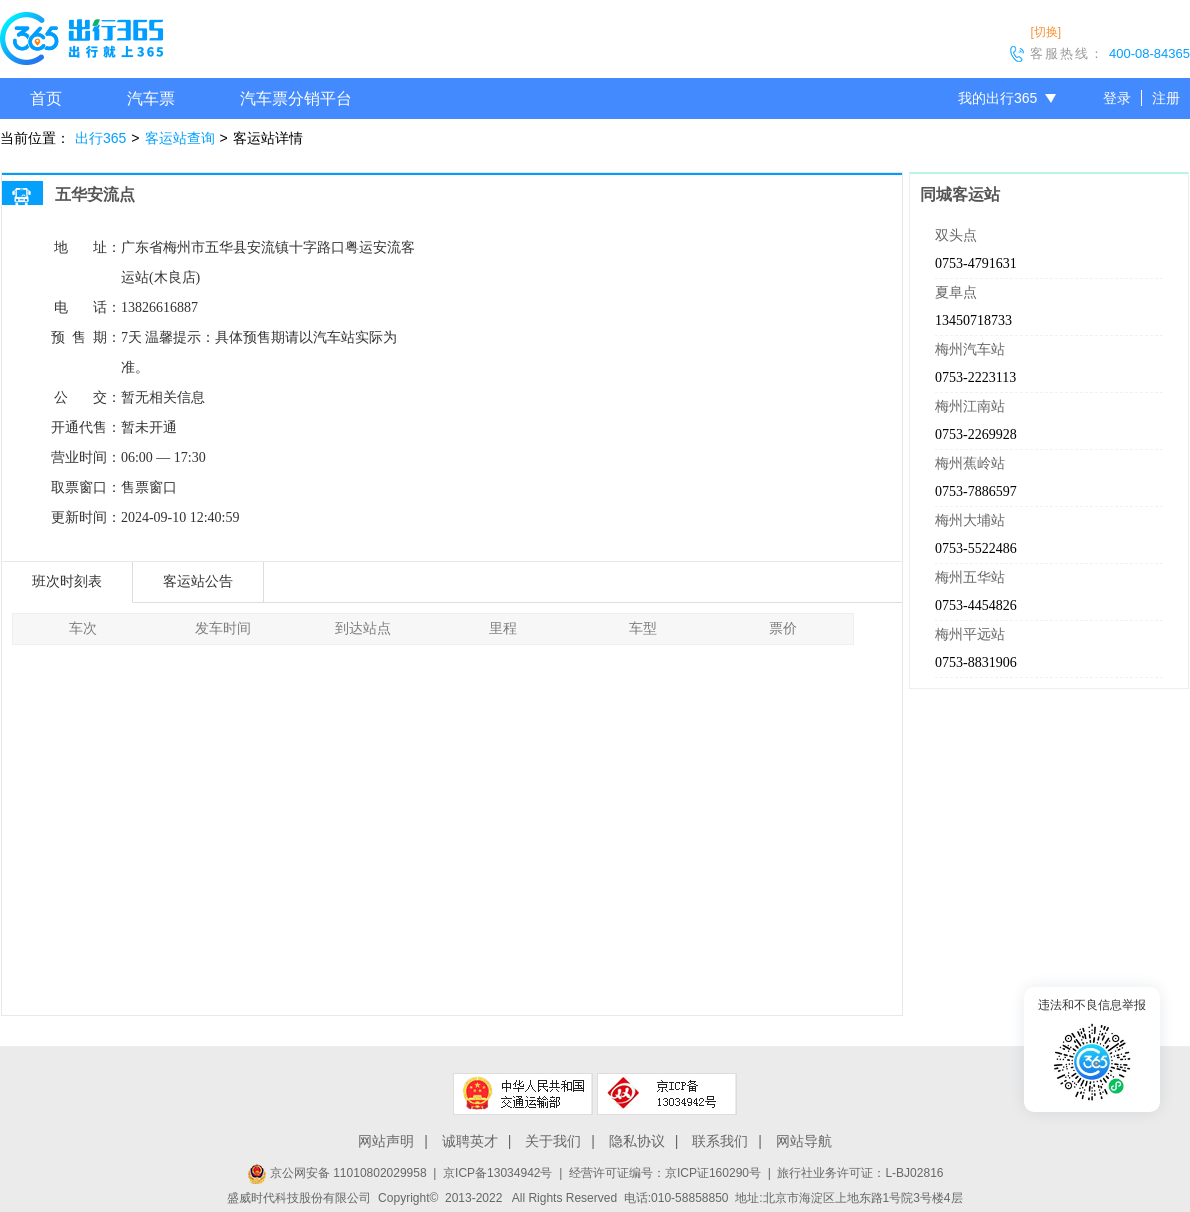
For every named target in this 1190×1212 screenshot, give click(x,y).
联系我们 (720, 1141)
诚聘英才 (470, 1141)
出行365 (100, 138)
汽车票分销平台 (296, 98)
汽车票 (151, 98)
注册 (1166, 98)
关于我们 (553, 1141)
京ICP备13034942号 (497, 1173)
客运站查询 (180, 138)
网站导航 (804, 1141)
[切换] (1045, 32)
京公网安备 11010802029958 (337, 1173)
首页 (46, 98)
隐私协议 (637, 1141)
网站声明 (386, 1141)
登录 (1117, 98)
